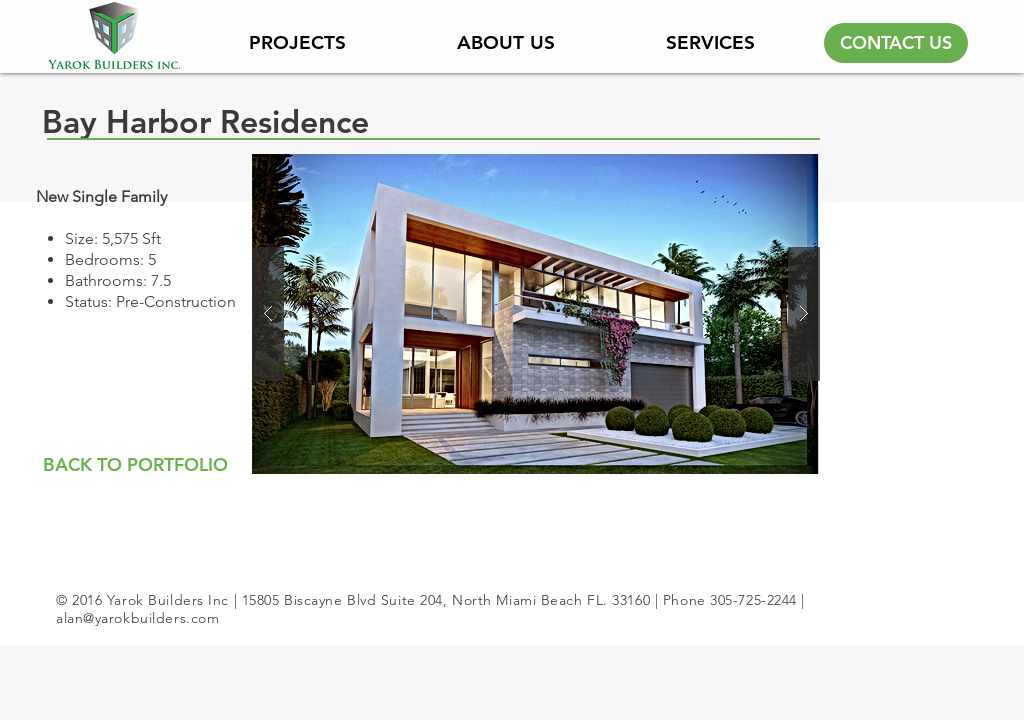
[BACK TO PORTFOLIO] (135, 464)
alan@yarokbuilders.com (137, 618)
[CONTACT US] (896, 43)
